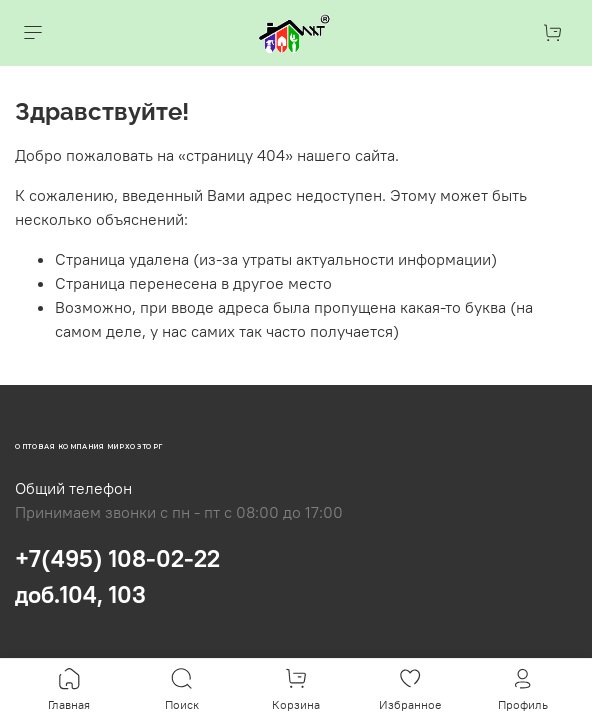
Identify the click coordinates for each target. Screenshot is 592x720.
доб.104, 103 (80, 594)
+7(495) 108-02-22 (117, 558)
